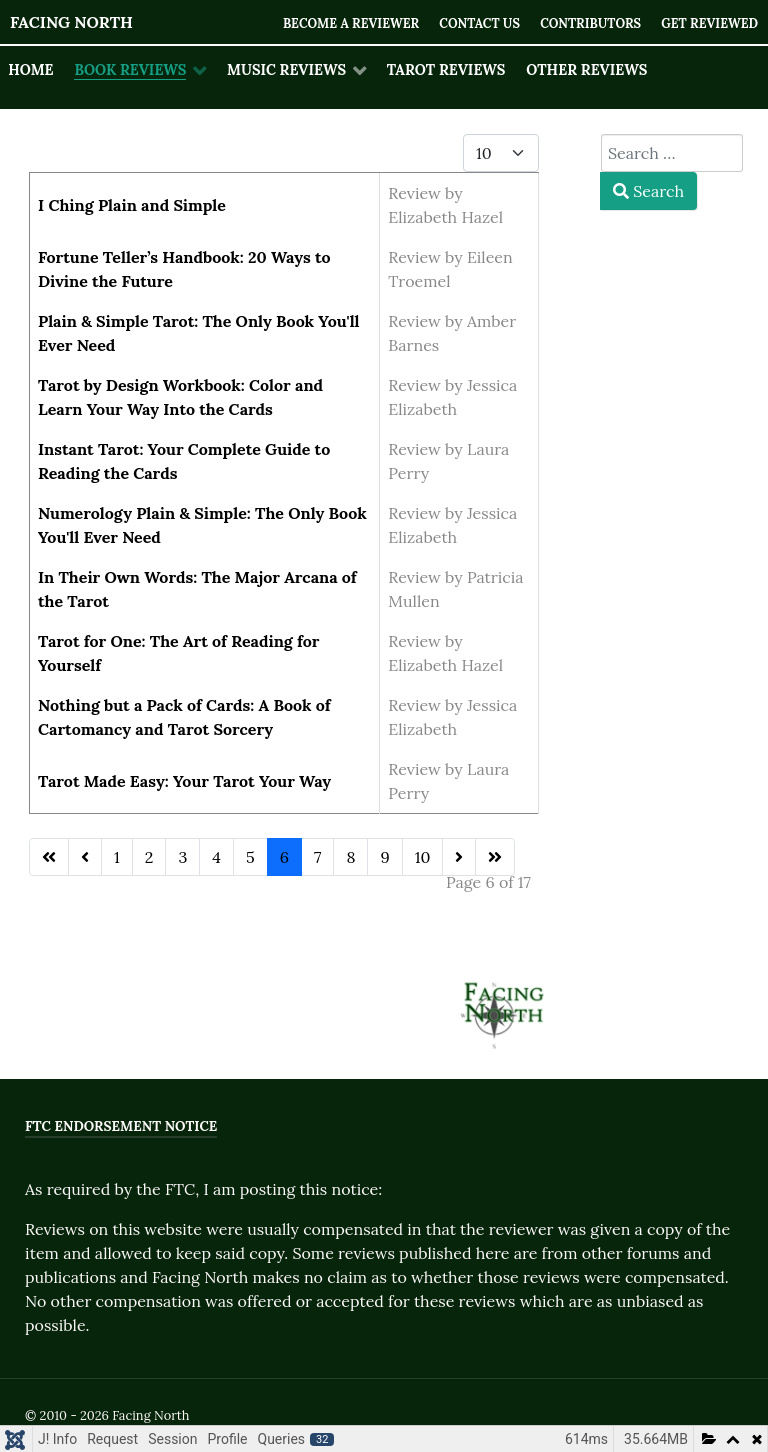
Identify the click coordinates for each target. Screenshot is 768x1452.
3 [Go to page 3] (182, 857)
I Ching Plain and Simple (132, 205)
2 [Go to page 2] (149, 857)
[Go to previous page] (85, 857)
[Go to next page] (459, 857)
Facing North (71, 22)
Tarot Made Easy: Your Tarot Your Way (184, 781)
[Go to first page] (49, 857)
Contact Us (475, 23)
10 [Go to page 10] (423, 857)
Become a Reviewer (344, 23)
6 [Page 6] (284, 857)
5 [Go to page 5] (250, 857)
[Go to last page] (495, 857)
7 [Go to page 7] (317, 857)
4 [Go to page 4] (216, 857)
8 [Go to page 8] (350, 857)
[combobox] (672, 153)
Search (648, 191)
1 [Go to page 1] (117, 857)
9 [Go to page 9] (384, 857)
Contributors (587, 23)
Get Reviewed (708, 23)
